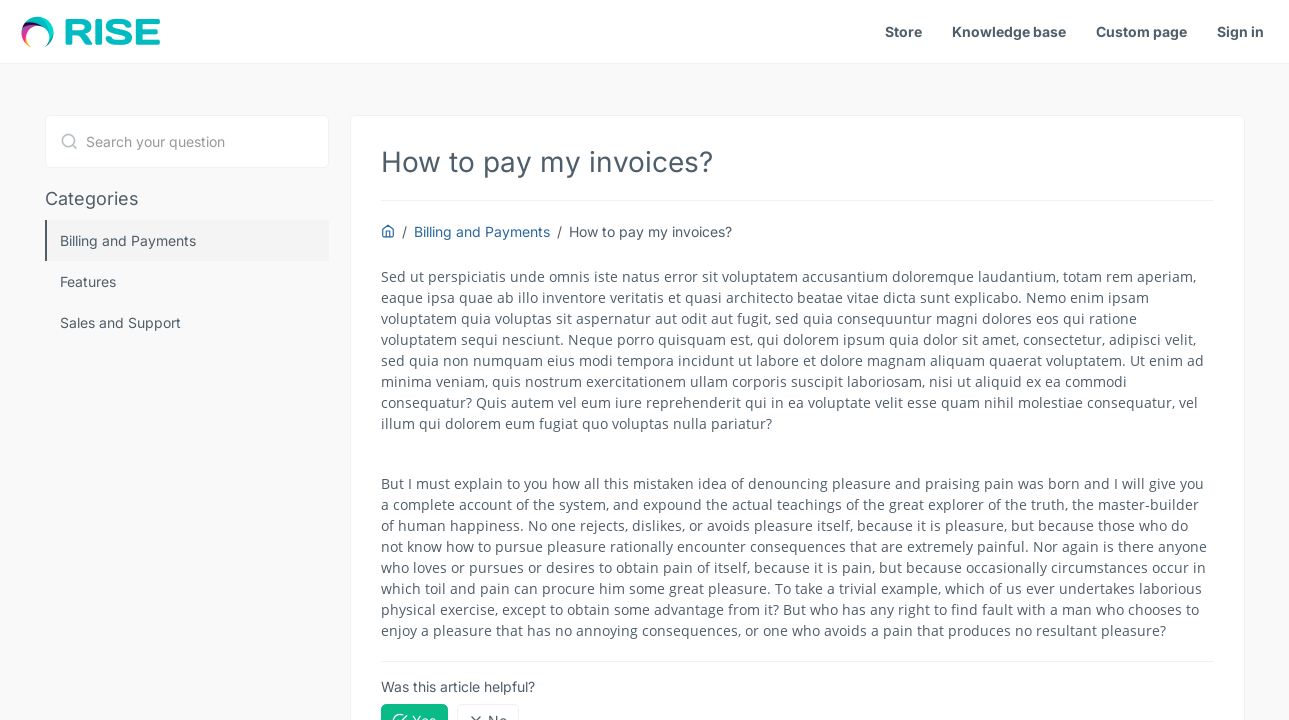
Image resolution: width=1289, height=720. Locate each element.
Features (88, 281)
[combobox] (187, 141)
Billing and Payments (128, 240)
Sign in (1240, 31)
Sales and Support (120, 322)
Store (903, 31)
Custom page (1141, 31)
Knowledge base (1009, 31)
